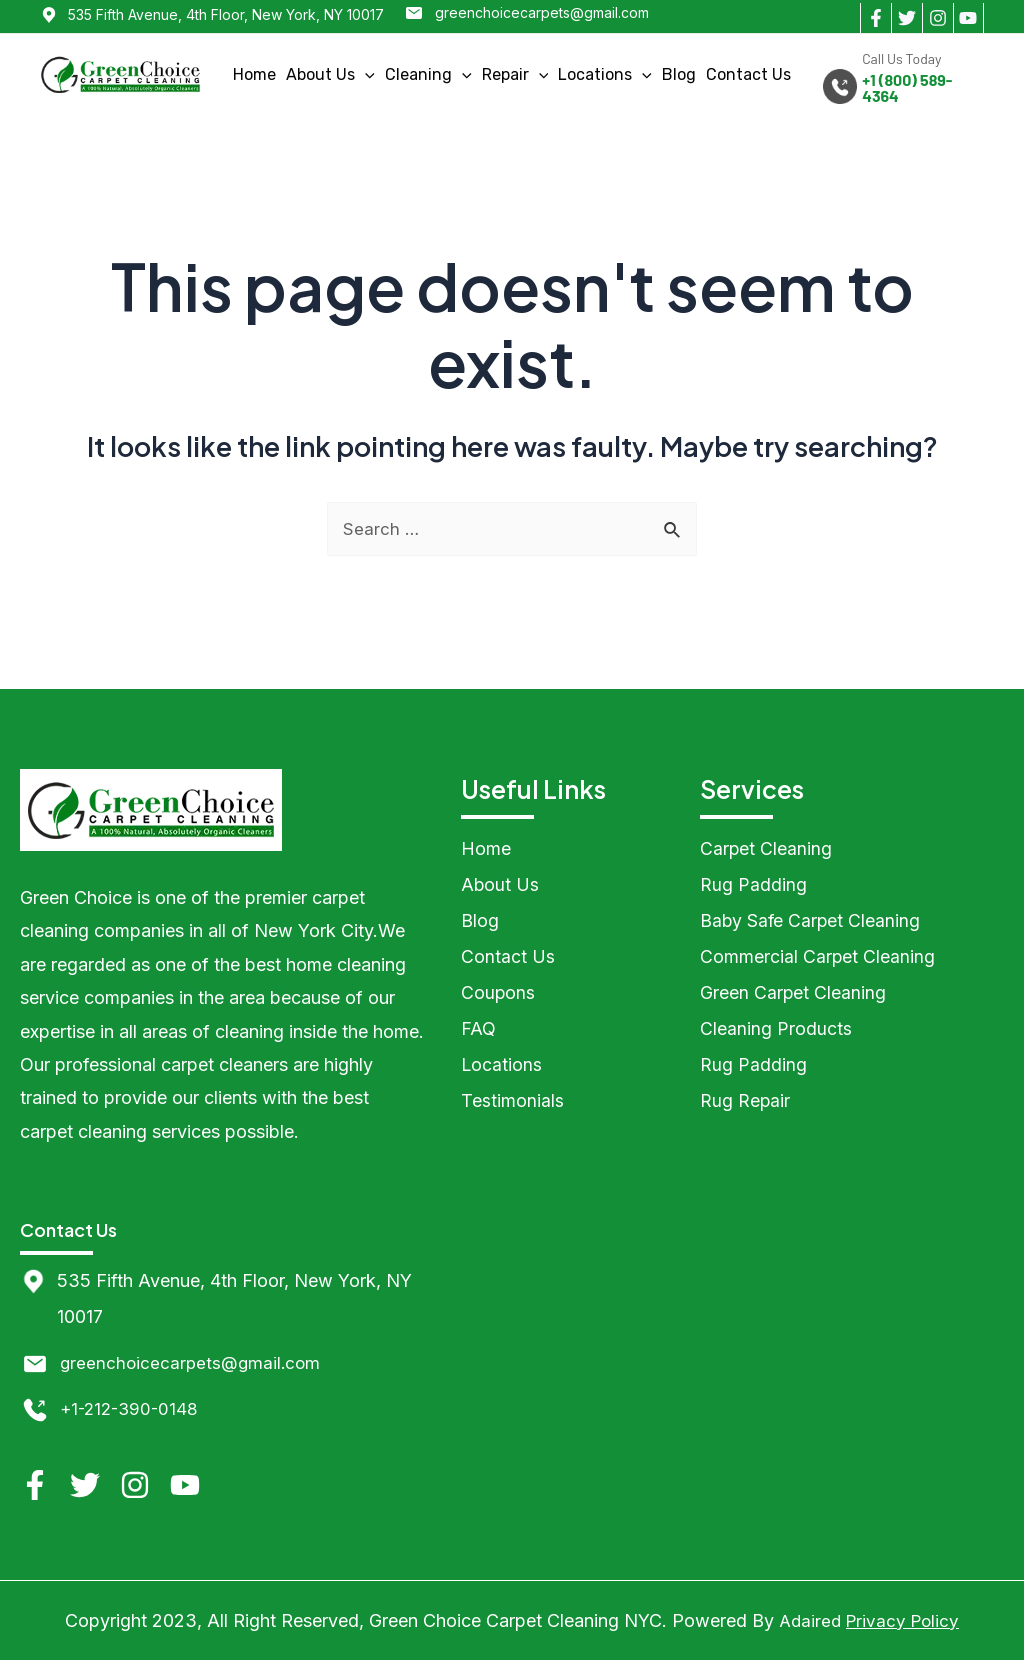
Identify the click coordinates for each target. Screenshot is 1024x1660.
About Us (330, 74)
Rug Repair (745, 1101)
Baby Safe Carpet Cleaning (811, 921)
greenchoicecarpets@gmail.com (542, 12)
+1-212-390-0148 (132, 1408)
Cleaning (428, 74)
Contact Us (748, 74)
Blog (679, 74)
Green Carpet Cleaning (793, 993)
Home (254, 74)
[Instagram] (937, 18)
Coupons (498, 993)
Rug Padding (753, 885)
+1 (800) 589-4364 (907, 88)
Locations (605, 74)
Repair (515, 74)
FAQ (478, 1029)
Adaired (807, 1620)
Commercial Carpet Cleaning (818, 957)
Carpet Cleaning (766, 849)
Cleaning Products (776, 1029)
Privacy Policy (904, 1620)
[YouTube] (968, 18)
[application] (365, 74)
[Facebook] (875, 18)
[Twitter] (906, 18)
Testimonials (512, 1101)
